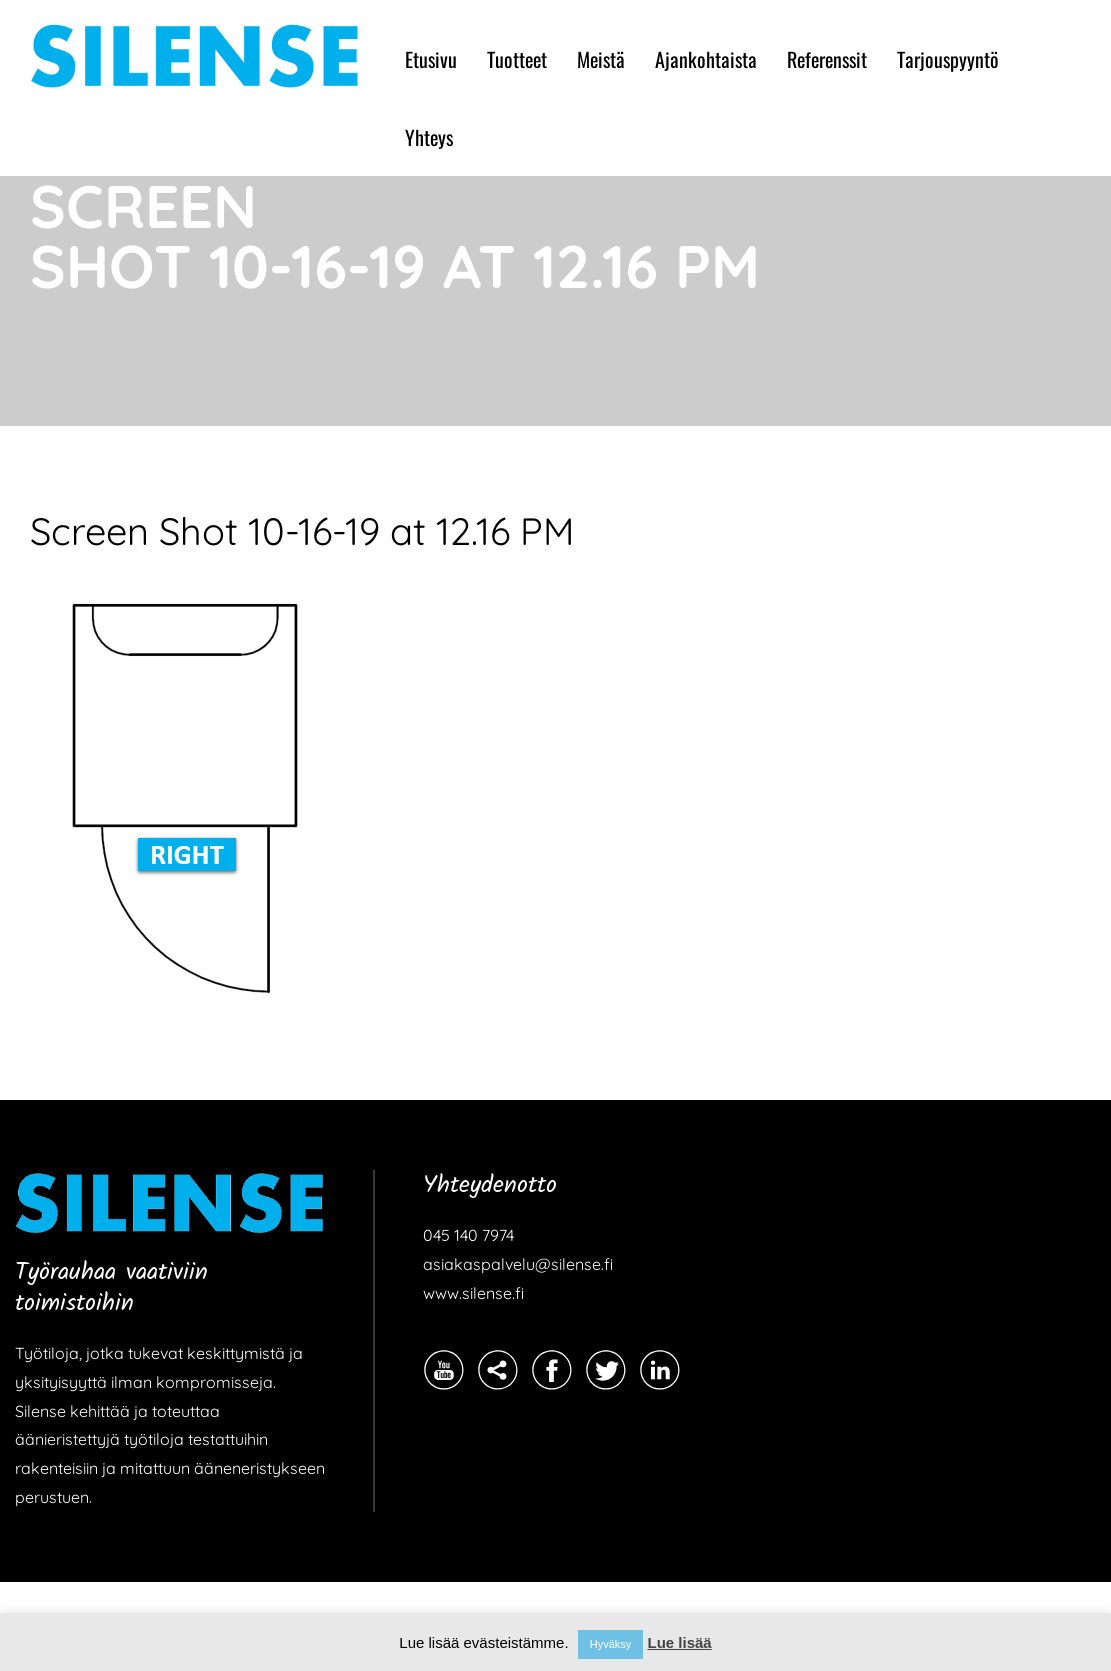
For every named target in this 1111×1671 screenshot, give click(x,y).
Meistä (601, 59)
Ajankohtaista (706, 59)
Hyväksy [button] (611, 1644)
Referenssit (827, 59)
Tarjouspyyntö (948, 59)
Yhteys (429, 137)
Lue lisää (679, 1642)
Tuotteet (517, 59)
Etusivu (431, 59)
